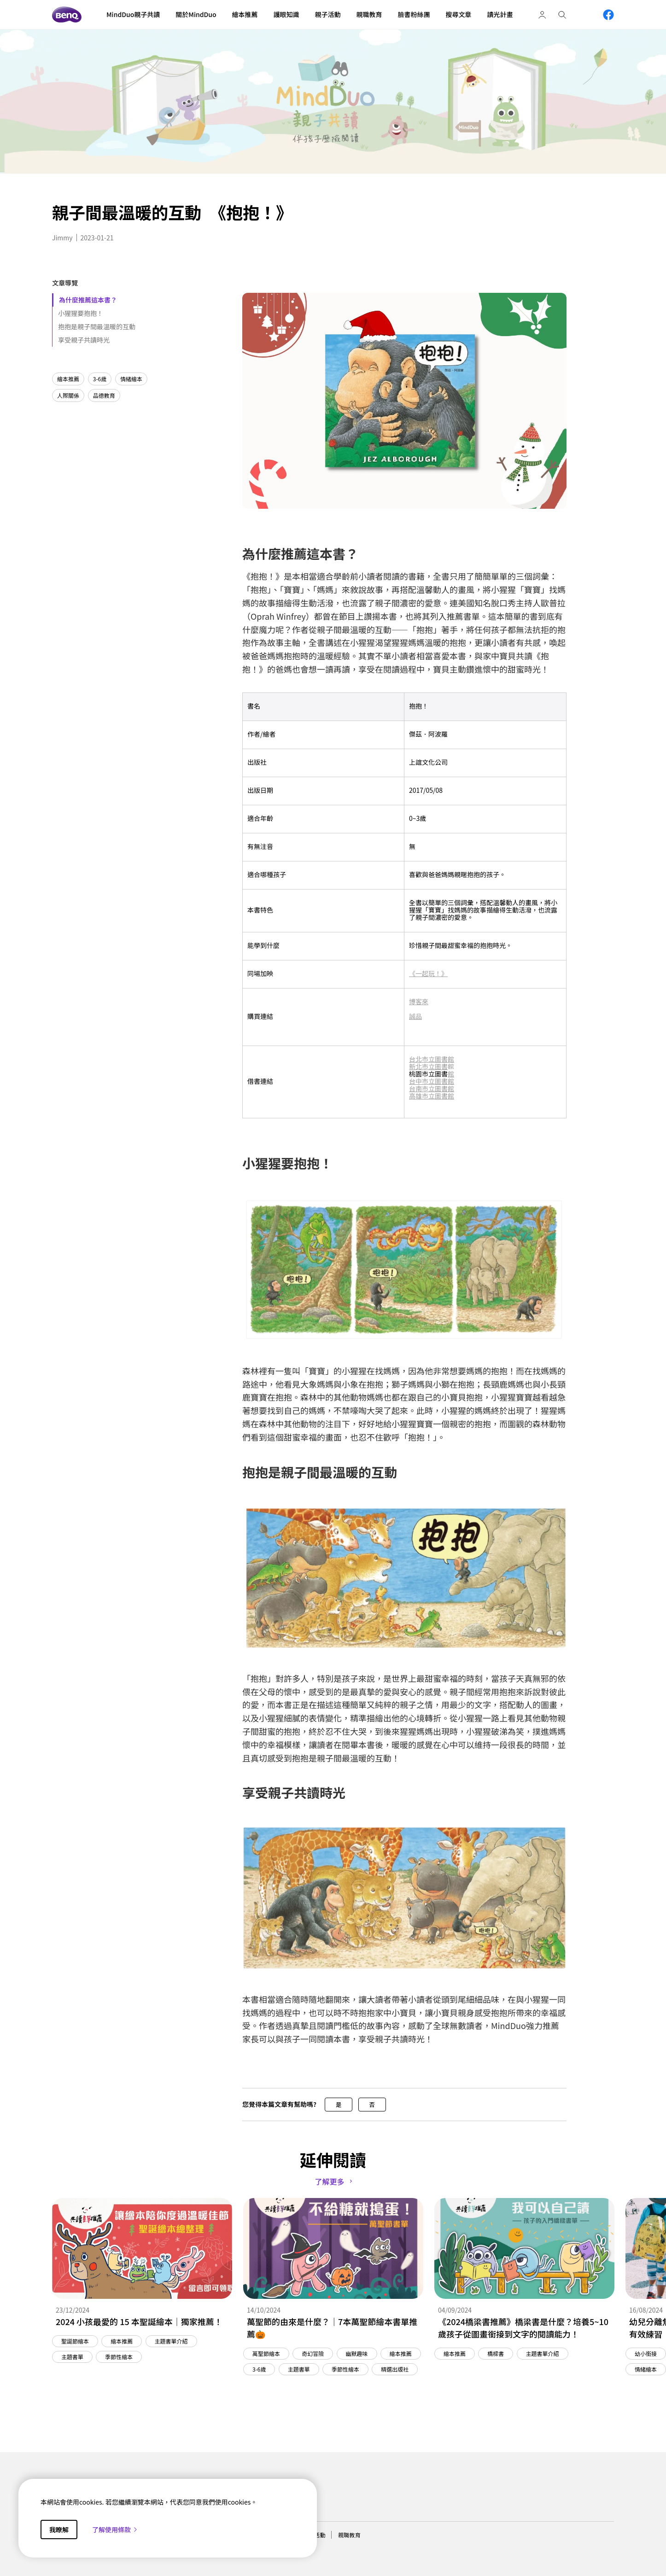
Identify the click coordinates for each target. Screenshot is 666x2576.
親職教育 (349, 2535)
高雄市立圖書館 (431, 1095)
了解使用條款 (115, 2529)
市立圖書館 (438, 1059)
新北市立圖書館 (431, 1066)
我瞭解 (59, 2529)
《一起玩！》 (428, 973)
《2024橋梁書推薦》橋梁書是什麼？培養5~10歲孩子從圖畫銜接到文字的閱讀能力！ (523, 2327)
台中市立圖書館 (431, 1081)
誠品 (415, 1016)
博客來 (418, 1001)
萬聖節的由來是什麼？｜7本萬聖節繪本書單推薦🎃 (332, 2327)
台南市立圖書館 (431, 1088)
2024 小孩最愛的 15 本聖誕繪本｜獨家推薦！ (139, 2321)
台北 (415, 1059)
